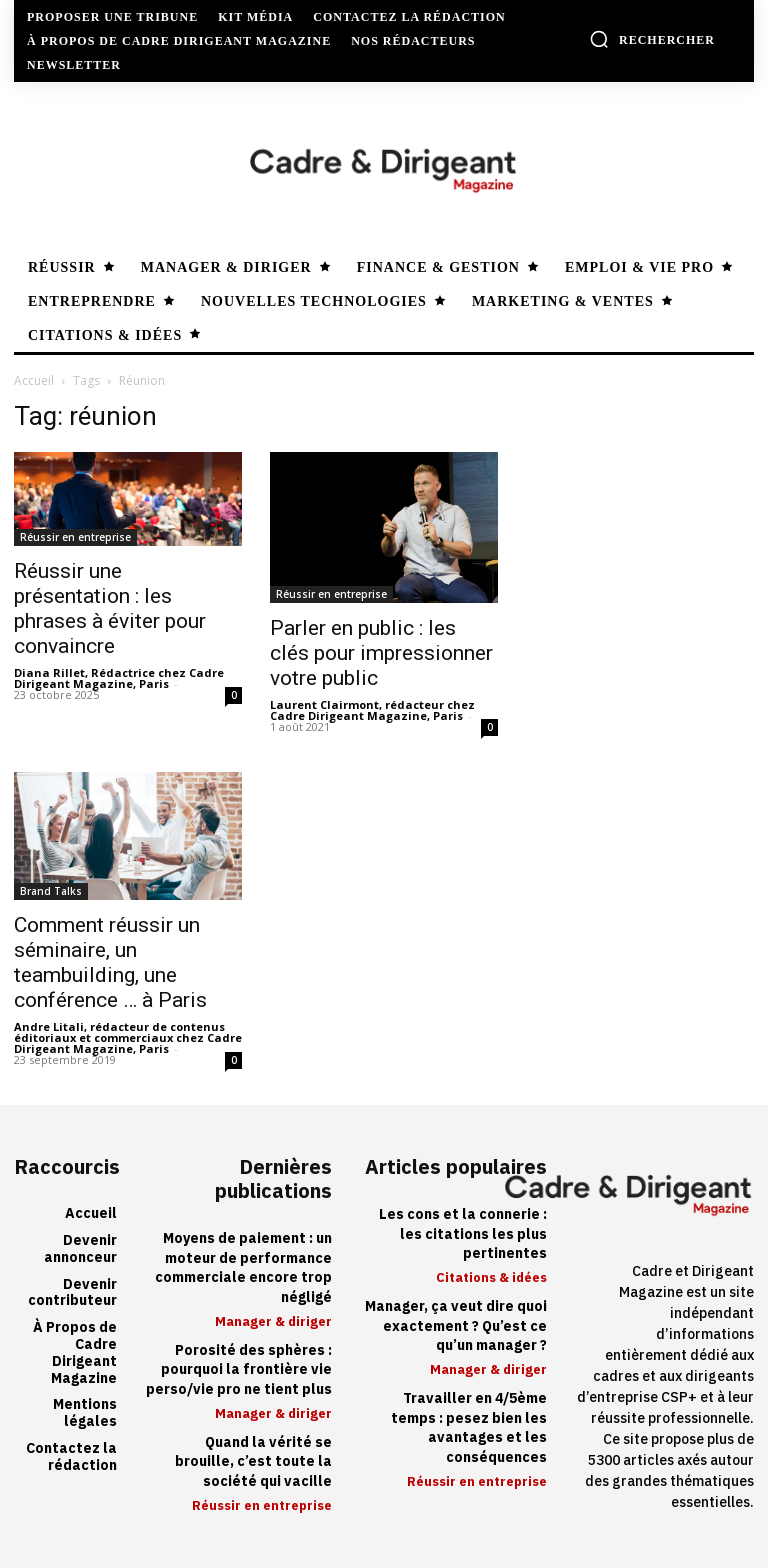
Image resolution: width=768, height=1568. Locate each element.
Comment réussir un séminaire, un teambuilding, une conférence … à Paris (110, 962)
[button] (652, 39)
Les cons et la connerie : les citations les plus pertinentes (463, 1234)
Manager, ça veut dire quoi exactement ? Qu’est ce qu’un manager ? (456, 1326)
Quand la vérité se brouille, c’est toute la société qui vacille (253, 1461)
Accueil (34, 380)
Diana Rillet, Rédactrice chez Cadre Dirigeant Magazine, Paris (119, 678)
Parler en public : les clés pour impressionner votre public (381, 653)
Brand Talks (51, 891)
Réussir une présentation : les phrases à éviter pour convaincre (110, 608)
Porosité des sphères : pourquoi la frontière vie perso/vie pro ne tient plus (239, 1370)
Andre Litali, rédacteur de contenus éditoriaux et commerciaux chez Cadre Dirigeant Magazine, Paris (128, 1037)
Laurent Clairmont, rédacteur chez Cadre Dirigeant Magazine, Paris (372, 710)
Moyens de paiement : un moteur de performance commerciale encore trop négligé (243, 1268)
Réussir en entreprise (75, 537)
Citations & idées (491, 1277)
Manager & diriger (273, 1321)
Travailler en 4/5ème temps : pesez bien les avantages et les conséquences (469, 1428)
